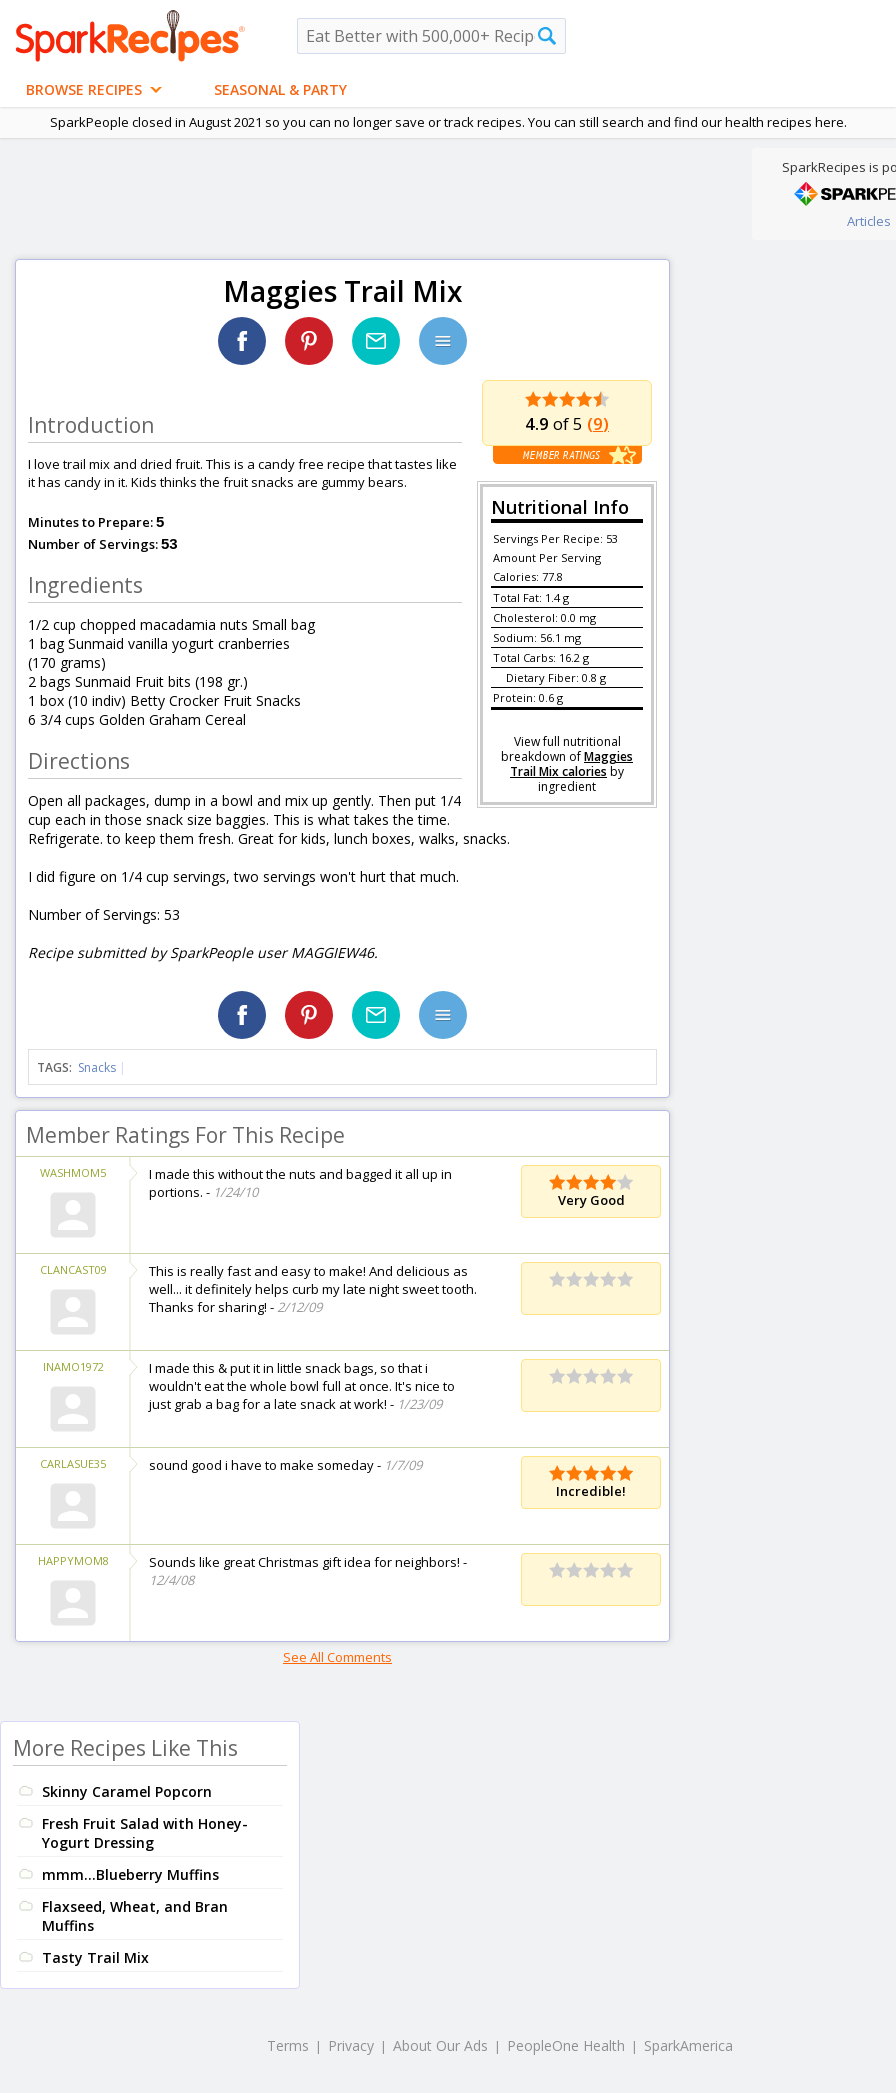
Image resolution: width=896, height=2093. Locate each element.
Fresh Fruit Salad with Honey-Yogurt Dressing (145, 1833)
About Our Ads (440, 2045)
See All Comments (337, 1657)
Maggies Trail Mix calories (571, 764)
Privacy (351, 2045)
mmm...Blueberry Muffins (130, 1874)
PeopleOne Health (566, 2045)
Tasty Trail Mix (95, 1957)
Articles (869, 221)
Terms (288, 2045)
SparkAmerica (688, 2045)
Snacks (97, 1067)
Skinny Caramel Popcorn (127, 1791)
